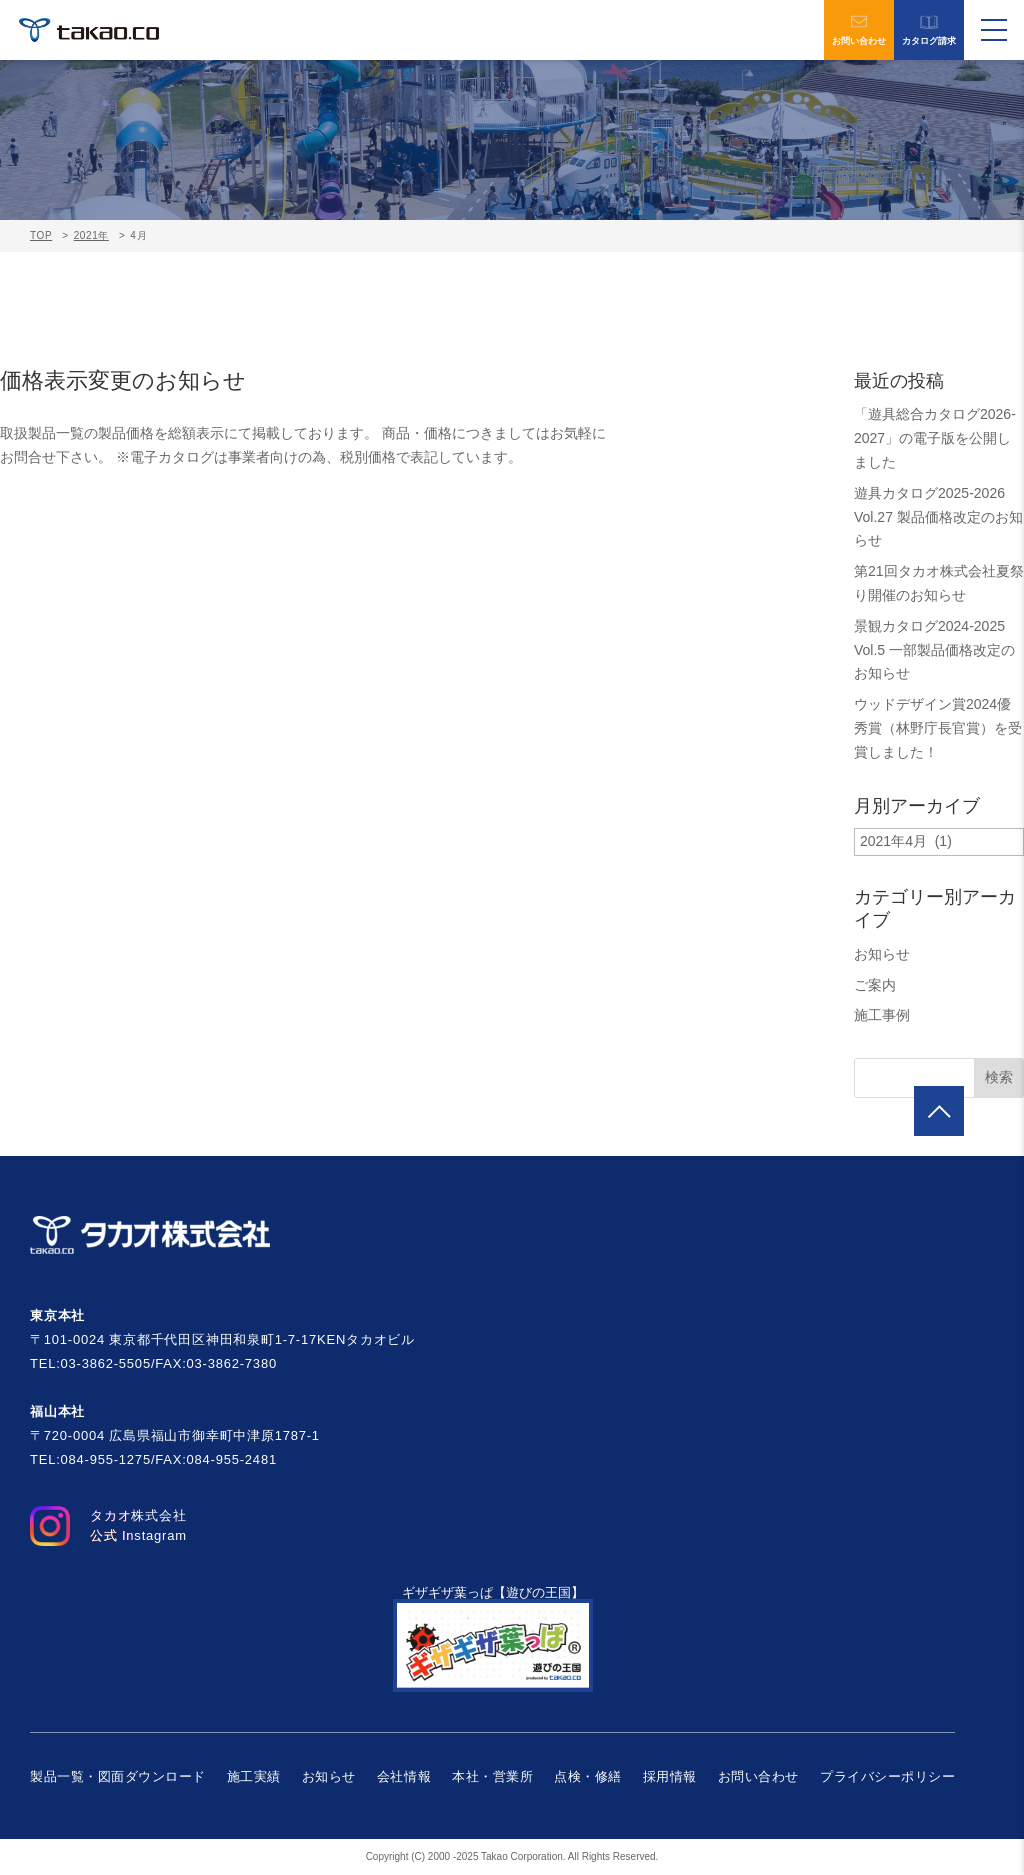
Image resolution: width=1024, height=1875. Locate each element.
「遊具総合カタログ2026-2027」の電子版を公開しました (935, 438)
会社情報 (404, 1776)
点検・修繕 (588, 1776)
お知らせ (882, 954)
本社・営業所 (492, 1776)
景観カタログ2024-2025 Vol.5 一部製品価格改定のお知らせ (934, 650)
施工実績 (254, 1776)
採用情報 (670, 1776)
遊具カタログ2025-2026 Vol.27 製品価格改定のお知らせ (938, 517)
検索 (999, 1077)
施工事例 (882, 1015)
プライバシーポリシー (887, 1776)
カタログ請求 (929, 30)
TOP (41, 235)
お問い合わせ (859, 30)
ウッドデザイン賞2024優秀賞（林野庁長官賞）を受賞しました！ (938, 728)
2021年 (91, 235)
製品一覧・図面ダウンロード (118, 1776)
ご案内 (875, 985)
